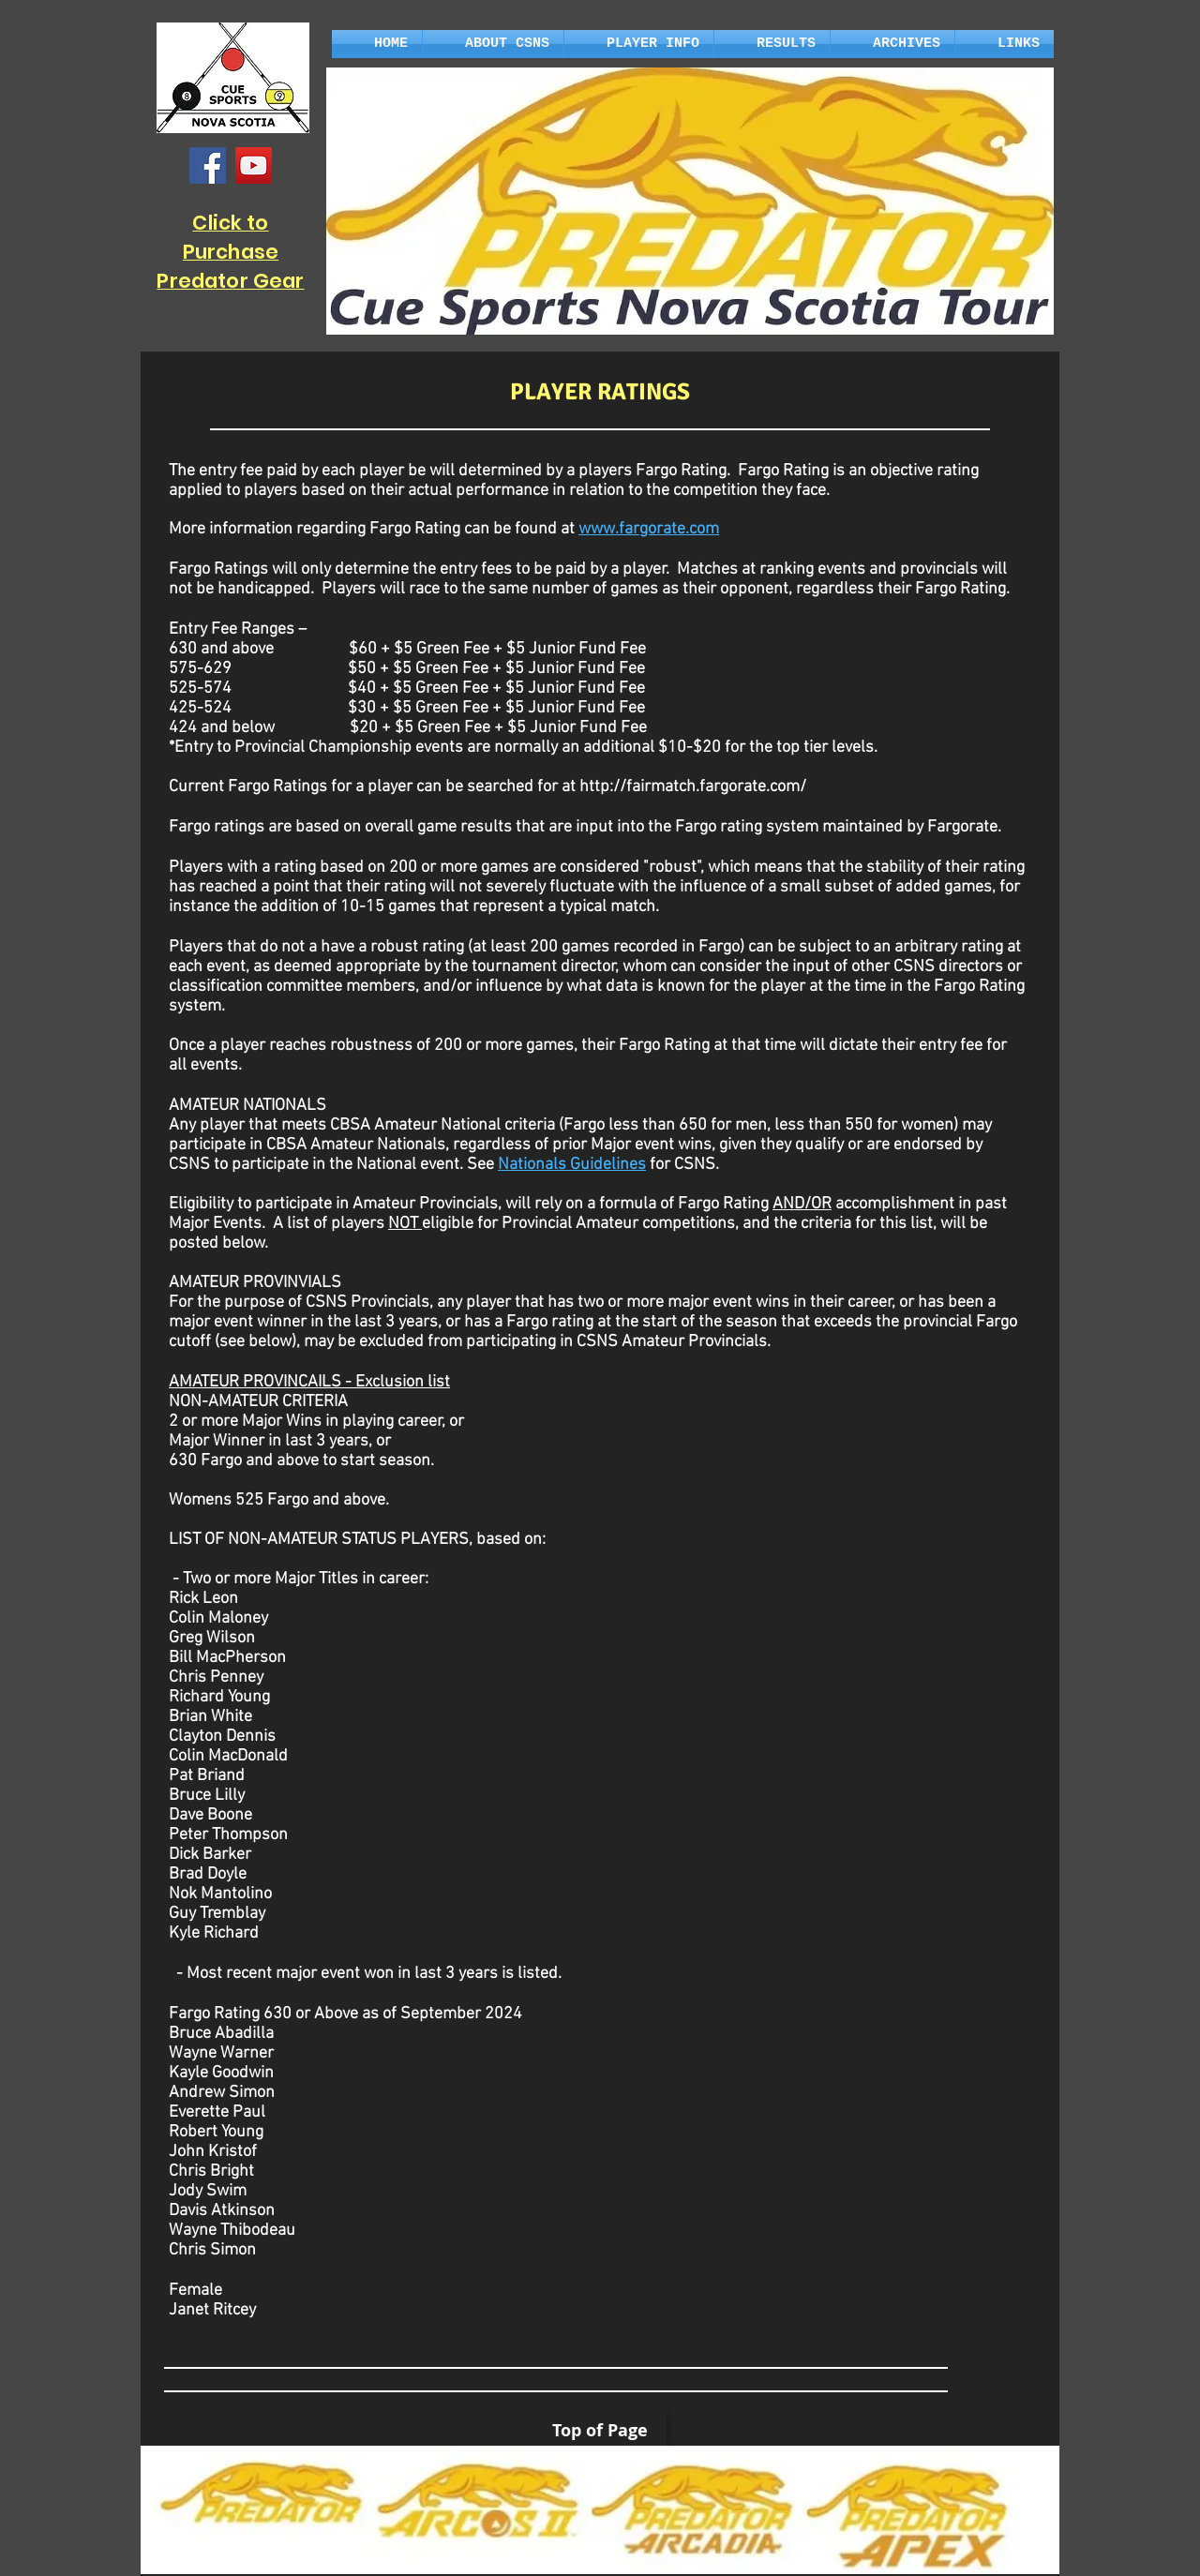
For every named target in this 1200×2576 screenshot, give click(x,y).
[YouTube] (253, 165)
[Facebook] (207, 165)
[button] (493, 44)
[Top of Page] (600, 2430)
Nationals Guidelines (572, 1165)
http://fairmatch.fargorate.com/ (692, 787)
